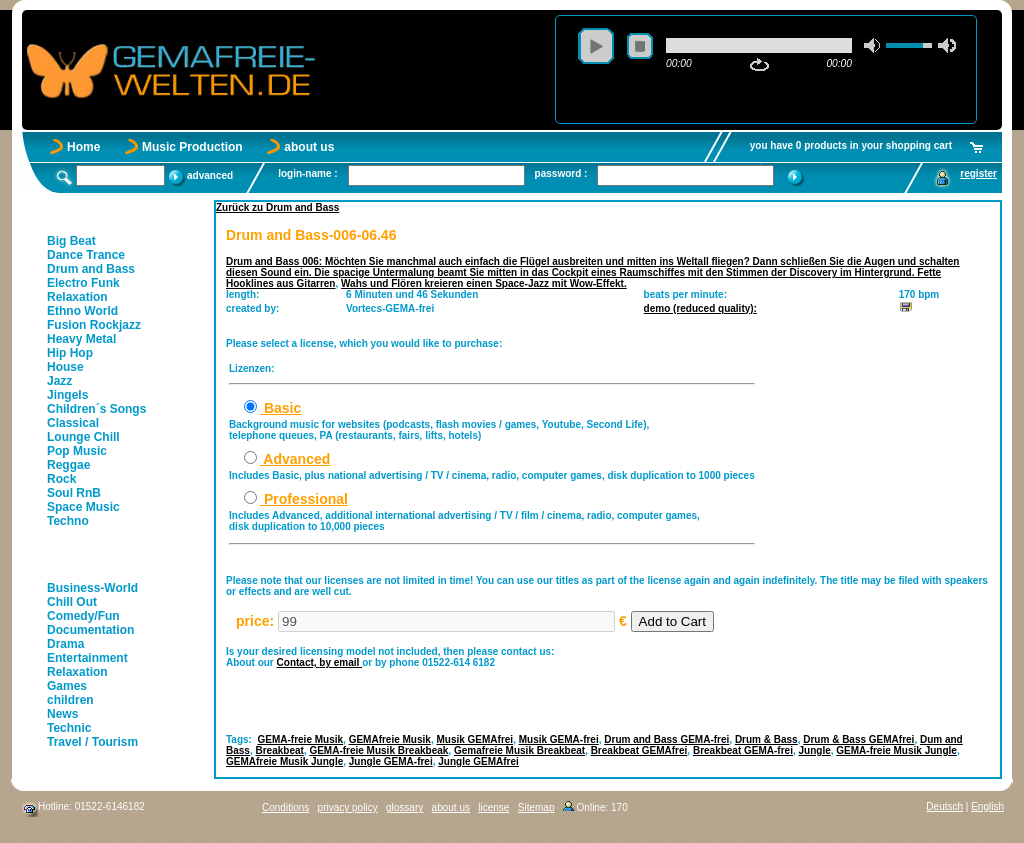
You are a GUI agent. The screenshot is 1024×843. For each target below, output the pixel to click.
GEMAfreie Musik (390, 739)
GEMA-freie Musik (301, 739)
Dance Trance (86, 255)
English (987, 806)
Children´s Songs (96, 409)
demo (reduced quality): (700, 308)
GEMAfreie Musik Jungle (284, 761)
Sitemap (536, 807)
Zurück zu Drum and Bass (277, 207)
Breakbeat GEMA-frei (743, 750)
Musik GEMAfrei (474, 739)
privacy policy (348, 807)
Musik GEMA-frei (559, 739)
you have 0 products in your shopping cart (851, 145)
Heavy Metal (81, 339)
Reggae (68, 465)
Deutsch (944, 806)
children (70, 700)
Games (67, 686)
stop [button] (640, 46)
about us (309, 147)
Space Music (83, 507)
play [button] (596, 46)
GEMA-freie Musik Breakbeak (378, 750)
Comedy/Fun (83, 616)
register (978, 173)
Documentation (90, 630)
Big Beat (71, 241)
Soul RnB (74, 493)
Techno (68, 521)
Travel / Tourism (92, 742)
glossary (404, 807)
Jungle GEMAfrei (478, 761)
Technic (69, 728)
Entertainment (87, 658)
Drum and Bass (91, 269)
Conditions (285, 807)
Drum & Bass (766, 739)
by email (340, 662)
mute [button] (873, 45)
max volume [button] (947, 45)
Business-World (92, 588)
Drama (65, 644)
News (62, 714)
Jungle (815, 750)
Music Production (192, 147)
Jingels (67, 395)
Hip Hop (70, 353)
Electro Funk (83, 283)
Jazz (59, 381)
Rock (61, 479)
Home (83, 147)
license (493, 807)
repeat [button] (759, 65)
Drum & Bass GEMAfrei (858, 739)
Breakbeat (279, 750)
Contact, (298, 662)
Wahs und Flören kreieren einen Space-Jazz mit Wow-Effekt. (484, 283)
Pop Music (77, 451)
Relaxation (77, 297)
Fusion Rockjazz (94, 325)
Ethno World (82, 311)
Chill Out (72, 602)
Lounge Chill (83, 437)
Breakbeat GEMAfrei (639, 750)
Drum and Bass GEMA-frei (666, 739)
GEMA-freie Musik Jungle (896, 750)
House (65, 367)
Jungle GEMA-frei (391, 761)
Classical (73, 423)
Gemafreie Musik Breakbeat (519, 750)
